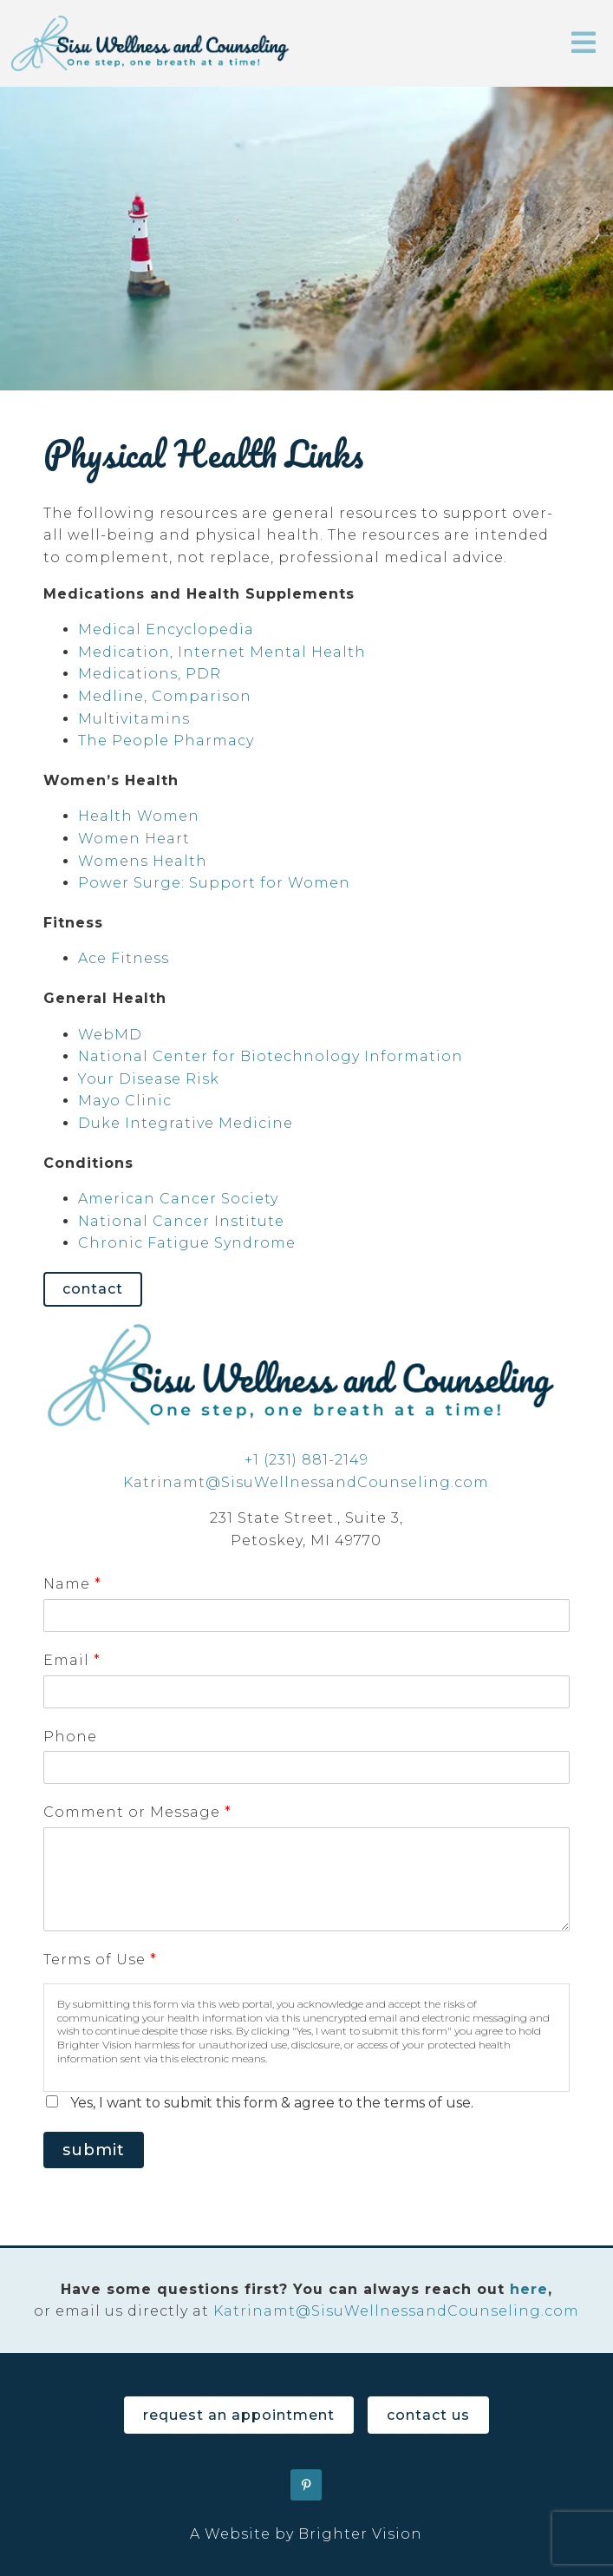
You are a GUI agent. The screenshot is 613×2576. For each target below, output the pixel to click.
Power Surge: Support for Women (214, 883)
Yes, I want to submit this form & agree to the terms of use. (271, 2102)
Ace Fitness (123, 958)
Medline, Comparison (164, 696)
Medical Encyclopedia (166, 629)
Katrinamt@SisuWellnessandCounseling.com (306, 1482)
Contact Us (428, 2415)
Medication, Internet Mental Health (222, 652)
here (529, 2289)
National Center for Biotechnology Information (270, 1056)
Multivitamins (134, 719)
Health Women (138, 816)
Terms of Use (99, 1959)
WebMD (110, 1034)
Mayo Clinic (125, 1100)
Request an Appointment (239, 2415)
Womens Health (142, 861)
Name (72, 1584)
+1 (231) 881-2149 (306, 1460)
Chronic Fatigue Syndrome (187, 1243)
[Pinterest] (306, 2485)
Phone (70, 1736)
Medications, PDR (149, 673)
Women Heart (134, 838)
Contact (92, 1289)
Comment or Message (137, 1812)
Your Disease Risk (148, 1079)
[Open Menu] (583, 44)
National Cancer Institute (181, 1221)
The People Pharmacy (166, 740)
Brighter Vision (360, 2534)
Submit (93, 2150)
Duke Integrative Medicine (185, 1123)
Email (71, 1660)
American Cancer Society (178, 1198)
